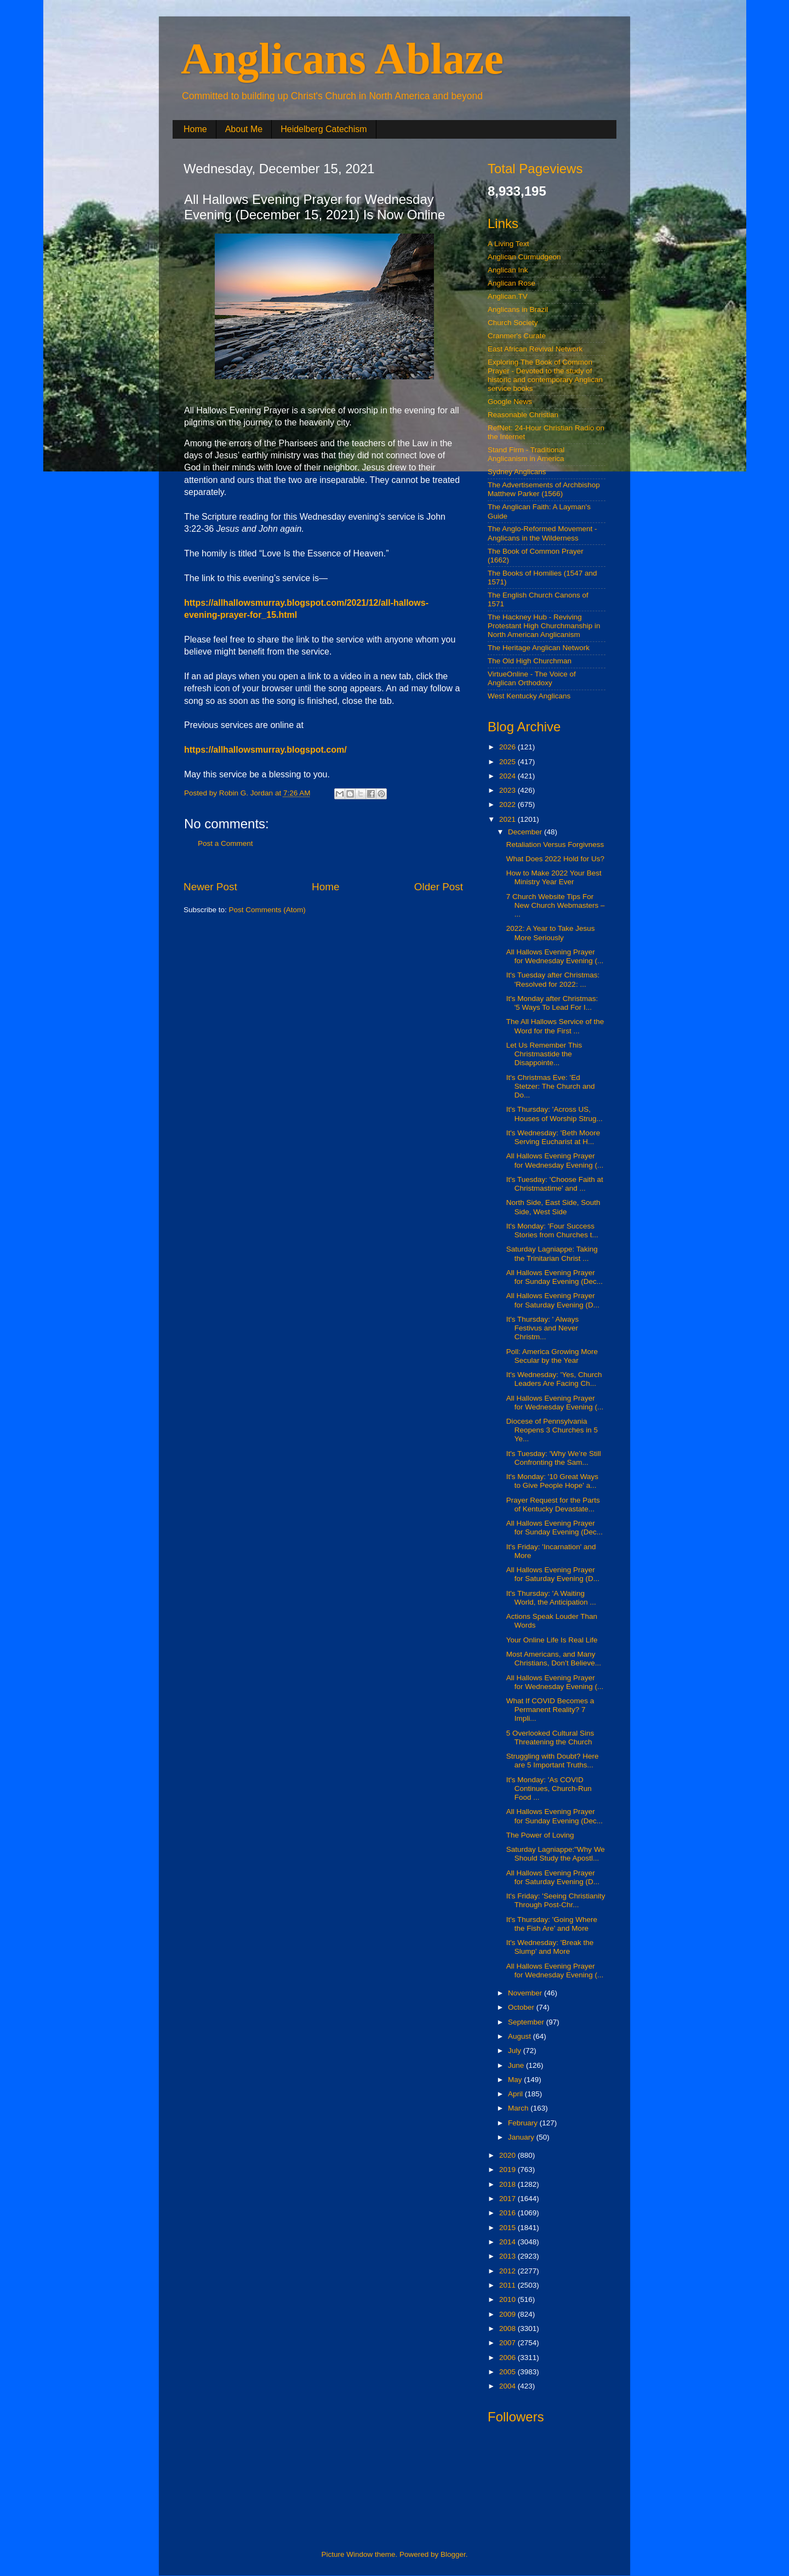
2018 (508, 2184)
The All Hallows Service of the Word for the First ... (555, 1025)
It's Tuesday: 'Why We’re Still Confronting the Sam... (553, 1457)
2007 (508, 2343)
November (526, 1993)
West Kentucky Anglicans (529, 696)
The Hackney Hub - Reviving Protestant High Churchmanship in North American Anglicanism (544, 626)
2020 (508, 2155)
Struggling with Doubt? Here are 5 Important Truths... (552, 1760)
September (527, 2022)
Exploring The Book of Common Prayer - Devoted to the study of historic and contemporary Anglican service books (545, 375)
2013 (508, 2256)
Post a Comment (225, 843)
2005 (508, 2372)
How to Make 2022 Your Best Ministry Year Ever (554, 877)
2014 (508, 2242)
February (524, 2123)
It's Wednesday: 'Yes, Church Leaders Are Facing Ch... (554, 1379)
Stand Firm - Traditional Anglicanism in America (526, 454)
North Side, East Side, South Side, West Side (553, 1206)
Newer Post (210, 886)
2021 (508, 819)
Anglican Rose (511, 283)
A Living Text (508, 244)
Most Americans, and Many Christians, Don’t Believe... (553, 1658)
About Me (243, 129)
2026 (508, 747)
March (519, 2108)
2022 (508, 804)
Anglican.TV (508, 296)
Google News (510, 401)
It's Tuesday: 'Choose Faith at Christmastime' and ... (554, 1183)
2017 (508, 2198)
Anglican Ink (508, 270)
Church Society (513, 323)
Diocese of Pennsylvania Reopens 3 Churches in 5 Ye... (552, 1430)
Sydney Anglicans (517, 472)
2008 (508, 2328)
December (526, 832)
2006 (508, 2357)
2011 (508, 2285)
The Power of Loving (540, 1835)
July (515, 2050)
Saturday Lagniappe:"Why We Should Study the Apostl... (555, 1853)
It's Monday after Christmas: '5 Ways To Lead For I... (552, 1002)
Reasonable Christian (523, 415)
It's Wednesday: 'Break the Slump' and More (550, 1946)
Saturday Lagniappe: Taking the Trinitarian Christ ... (552, 1253)
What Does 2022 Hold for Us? (555, 859)
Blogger (453, 2554)
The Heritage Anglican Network (539, 648)
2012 (508, 2271)
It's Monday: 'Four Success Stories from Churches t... (552, 1230)
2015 (508, 2228)
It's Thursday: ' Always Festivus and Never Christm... (542, 1328)
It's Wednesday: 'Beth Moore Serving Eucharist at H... (553, 1137)
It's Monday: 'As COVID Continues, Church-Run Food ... (549, 1788)
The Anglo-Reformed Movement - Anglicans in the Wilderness (542, 533)
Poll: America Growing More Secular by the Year (552, 1355)
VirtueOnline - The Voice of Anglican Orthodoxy (532, 678)
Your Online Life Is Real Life (552, 1640)
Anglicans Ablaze (342, 59)
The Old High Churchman (529, 661)
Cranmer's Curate (517, 336)
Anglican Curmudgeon (524, 257)
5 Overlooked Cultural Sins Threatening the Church (550, 1737)
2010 (508, 2299)
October (522, 2007)
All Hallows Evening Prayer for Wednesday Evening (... (555, 956)
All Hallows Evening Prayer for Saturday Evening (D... (552, 1300)
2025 (508, 762)
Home (195, 129)
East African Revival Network (535, 349)
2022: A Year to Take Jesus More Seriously (550, 932)
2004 (508, 2386)
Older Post (438, 886)
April (516, 2094)
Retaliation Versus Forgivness (555, 844)
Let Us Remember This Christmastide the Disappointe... (544, 1054)
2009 (508, 2314)
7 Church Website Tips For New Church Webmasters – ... (555, 905)
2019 (508, 2169)
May (516, 2079)
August (520, 2036)
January (522, 2137)
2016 (508, 2213)
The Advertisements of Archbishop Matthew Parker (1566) (544, 489)
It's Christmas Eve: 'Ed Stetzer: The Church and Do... (550, 1086)
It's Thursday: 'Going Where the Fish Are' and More (551, 1923)
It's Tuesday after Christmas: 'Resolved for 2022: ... (553, 979)
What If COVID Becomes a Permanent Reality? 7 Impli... (550, 1709)
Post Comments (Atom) (267, 910)
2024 (508, 776)
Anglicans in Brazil (518, 309)
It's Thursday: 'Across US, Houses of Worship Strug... (554, 1113)
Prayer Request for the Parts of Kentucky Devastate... (553, 1504)
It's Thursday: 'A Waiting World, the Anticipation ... (551, 1597)
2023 (508, 790)
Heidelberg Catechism (324, 129)
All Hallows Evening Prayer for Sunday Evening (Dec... (554, 1277)
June (517, 2065)
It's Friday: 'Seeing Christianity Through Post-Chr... (555, 1900)
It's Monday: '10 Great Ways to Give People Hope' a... (552, 1480)
